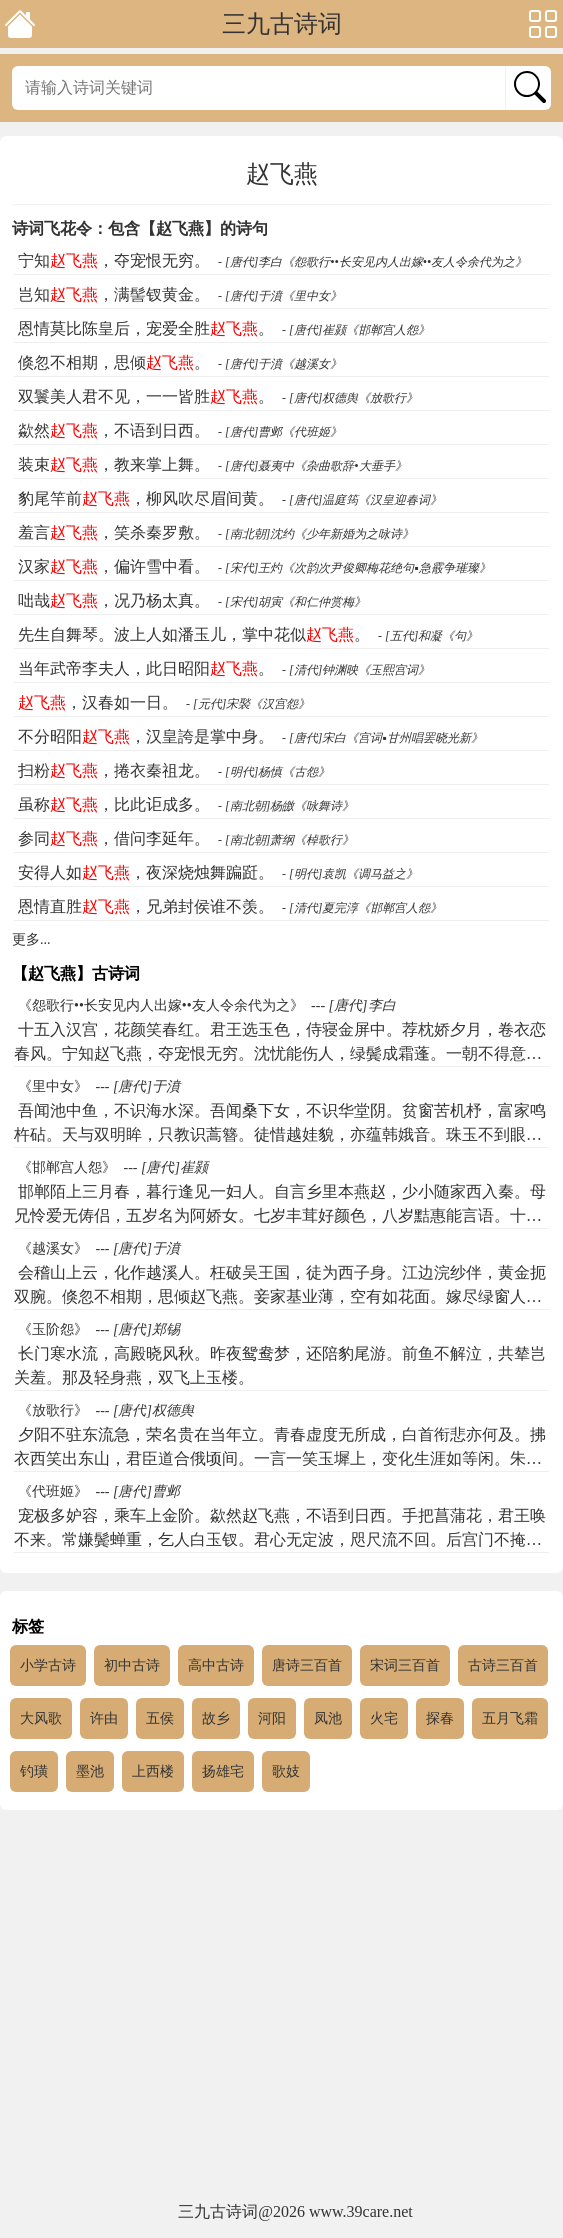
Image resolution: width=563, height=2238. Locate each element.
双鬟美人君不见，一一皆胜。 (146, 396)
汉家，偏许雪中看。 (114, 566)
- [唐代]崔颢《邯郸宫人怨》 (356, 330)
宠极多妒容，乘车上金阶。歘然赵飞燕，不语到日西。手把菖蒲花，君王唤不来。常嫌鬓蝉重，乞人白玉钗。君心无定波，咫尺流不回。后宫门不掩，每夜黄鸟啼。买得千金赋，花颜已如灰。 (280, 1539)
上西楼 (153, 1771)
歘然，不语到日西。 (114, 430)
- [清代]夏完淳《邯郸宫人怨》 (362, 908)
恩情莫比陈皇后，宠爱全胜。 (146, 328)
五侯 (160, 1718)
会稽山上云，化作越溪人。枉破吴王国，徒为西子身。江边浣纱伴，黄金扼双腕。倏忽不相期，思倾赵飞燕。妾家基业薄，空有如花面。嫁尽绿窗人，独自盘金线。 (280, 1296)
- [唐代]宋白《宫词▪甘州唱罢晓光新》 (382, 738)
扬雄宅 (223, 1771)
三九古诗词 (282, 24)
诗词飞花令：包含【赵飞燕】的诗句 (140, 228)
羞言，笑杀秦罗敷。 (114, 532)
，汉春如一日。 (98, 702)
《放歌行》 (53, 1410)
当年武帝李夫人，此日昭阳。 (146, 668)
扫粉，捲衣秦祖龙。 (114, 770)
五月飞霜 (510, 1718)
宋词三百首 (405, 1665)
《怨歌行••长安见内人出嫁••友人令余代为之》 (161, 1005)
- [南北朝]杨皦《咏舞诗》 (286, 806)
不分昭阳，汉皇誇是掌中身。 (146, 736)
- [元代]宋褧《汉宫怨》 (248, 704)
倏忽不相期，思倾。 (114, 362)
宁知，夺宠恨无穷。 (114, 260)
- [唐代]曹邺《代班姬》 (280, 432)
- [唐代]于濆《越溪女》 (280, 364)
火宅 (384, 1718)
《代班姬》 (53, 1491)
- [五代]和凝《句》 (428, 636)
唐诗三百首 (307, 1665)
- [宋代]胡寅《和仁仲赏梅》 (292, 602)
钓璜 (34, 1771)
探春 (440, 1718)
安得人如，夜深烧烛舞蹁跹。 (146, 872)
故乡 (216, 1718)
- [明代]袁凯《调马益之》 (350, 874)
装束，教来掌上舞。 (114, 464)
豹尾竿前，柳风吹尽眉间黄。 (146, 498)
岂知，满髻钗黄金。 (114, 294)
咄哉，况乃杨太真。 (114, 600)
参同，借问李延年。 (114, 838)
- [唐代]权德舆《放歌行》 (350, 398)
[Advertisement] (281, 2006)
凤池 (328, 1718)
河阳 (272, 1718)
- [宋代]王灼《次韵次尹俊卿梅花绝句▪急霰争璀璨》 (354, 568)
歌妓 (286, 1771)
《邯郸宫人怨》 (67, 1167)
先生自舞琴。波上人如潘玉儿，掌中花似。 (194, 634)
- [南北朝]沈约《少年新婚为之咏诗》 (316, 534)
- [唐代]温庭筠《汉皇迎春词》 (362, 500)
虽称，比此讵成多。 (114, 804)
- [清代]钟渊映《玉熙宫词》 (356, 670)
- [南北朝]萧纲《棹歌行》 (286, 840)
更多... (31, 939)
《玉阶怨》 (53, 1329)
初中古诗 (132, 1665)
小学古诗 (48, 1665)
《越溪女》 (53, 1248)
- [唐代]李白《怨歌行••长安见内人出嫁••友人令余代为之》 (372, 262)
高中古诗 (216, 1665)
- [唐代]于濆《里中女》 (280, 296)
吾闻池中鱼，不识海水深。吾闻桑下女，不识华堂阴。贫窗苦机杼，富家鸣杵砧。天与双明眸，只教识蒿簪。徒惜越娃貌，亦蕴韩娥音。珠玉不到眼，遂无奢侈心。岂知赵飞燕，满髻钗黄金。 (280, 1134)
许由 (104, 1718)
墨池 (90, 1771)
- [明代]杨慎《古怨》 (274, 772)
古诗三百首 (503, 1665)
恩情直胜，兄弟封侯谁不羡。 (146, 906)
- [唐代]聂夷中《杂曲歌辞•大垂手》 (312, 466)
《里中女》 (53, 1086)
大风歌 (41, 1718)
